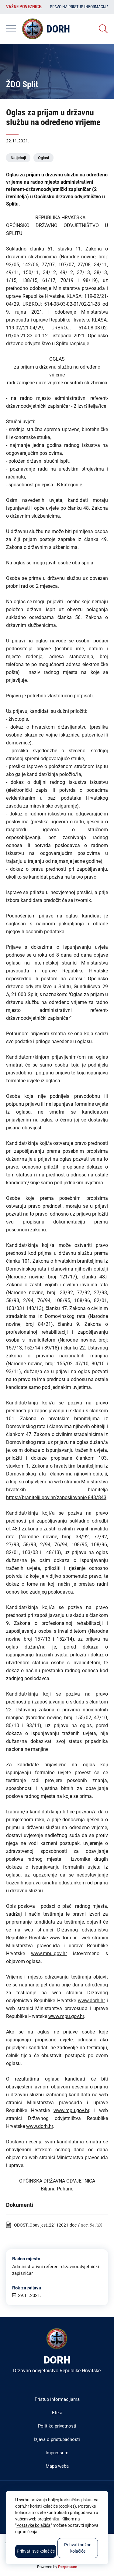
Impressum (57, 2452)
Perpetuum (67, 2566)
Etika (57, 2412)
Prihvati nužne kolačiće (77, 2548)
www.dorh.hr (63, 1938)
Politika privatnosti (57, 2426)
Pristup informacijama (57, 2399)
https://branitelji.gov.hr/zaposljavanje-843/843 (56, 1497)
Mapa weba (57, 2466)
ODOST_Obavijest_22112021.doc (45, 2225)
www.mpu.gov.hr (49, 1953)
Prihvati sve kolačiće (36, 2551)
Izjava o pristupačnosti (57, 2439)
